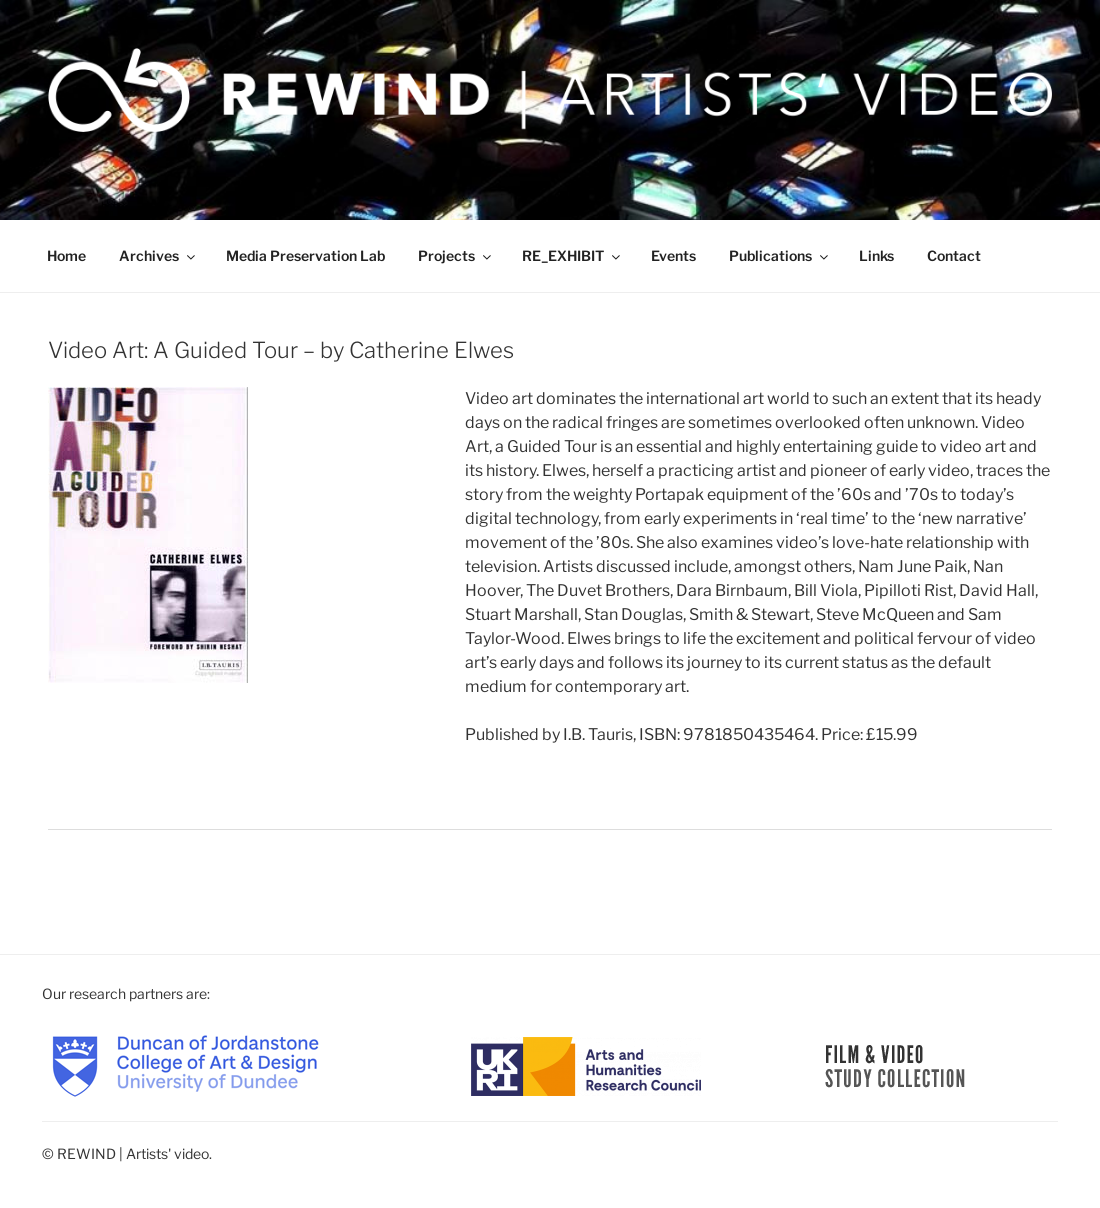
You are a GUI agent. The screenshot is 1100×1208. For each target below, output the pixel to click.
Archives (158, 255)
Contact (954, 255)
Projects (456, 255)
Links (876, 255)
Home (66, 255)
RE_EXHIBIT (572, 255)
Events (673, 255)
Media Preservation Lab (305, 255)
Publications (780, 255)
